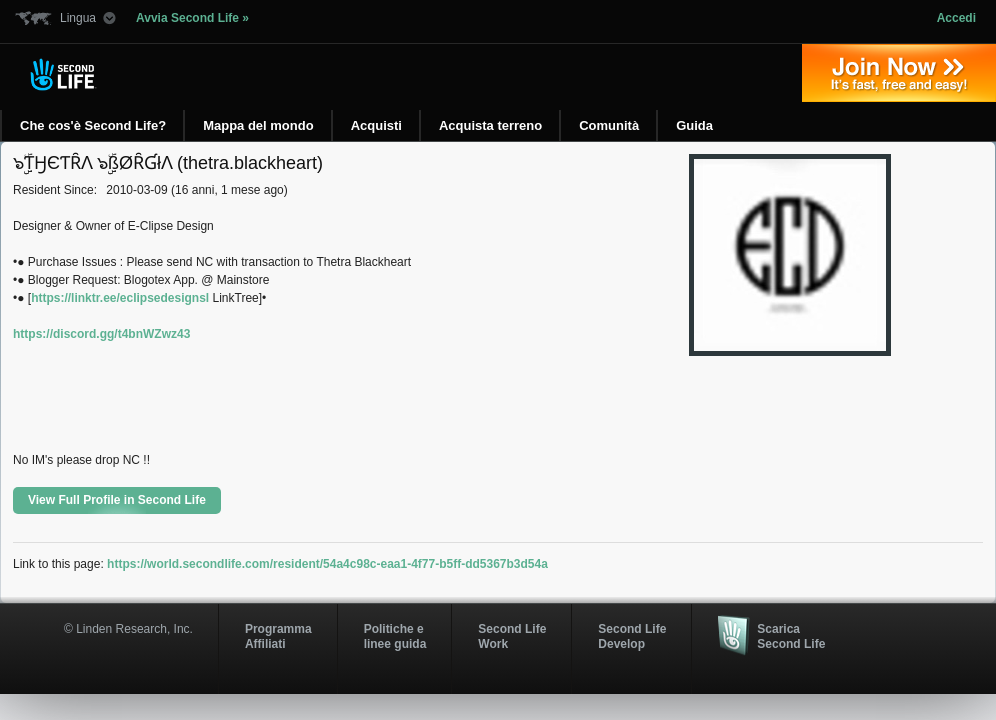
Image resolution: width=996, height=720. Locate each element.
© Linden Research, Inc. (128, 629)
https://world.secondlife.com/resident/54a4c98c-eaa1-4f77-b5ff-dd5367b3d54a (327, 564)
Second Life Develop (632, 636)
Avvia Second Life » (192, 18)
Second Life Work (512, 636)
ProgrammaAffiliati (278, 636)
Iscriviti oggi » (899, 73)
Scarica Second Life (791, 636)
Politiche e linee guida (395, 636)
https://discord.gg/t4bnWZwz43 (101, 334)
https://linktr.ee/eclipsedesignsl (120, 298)
